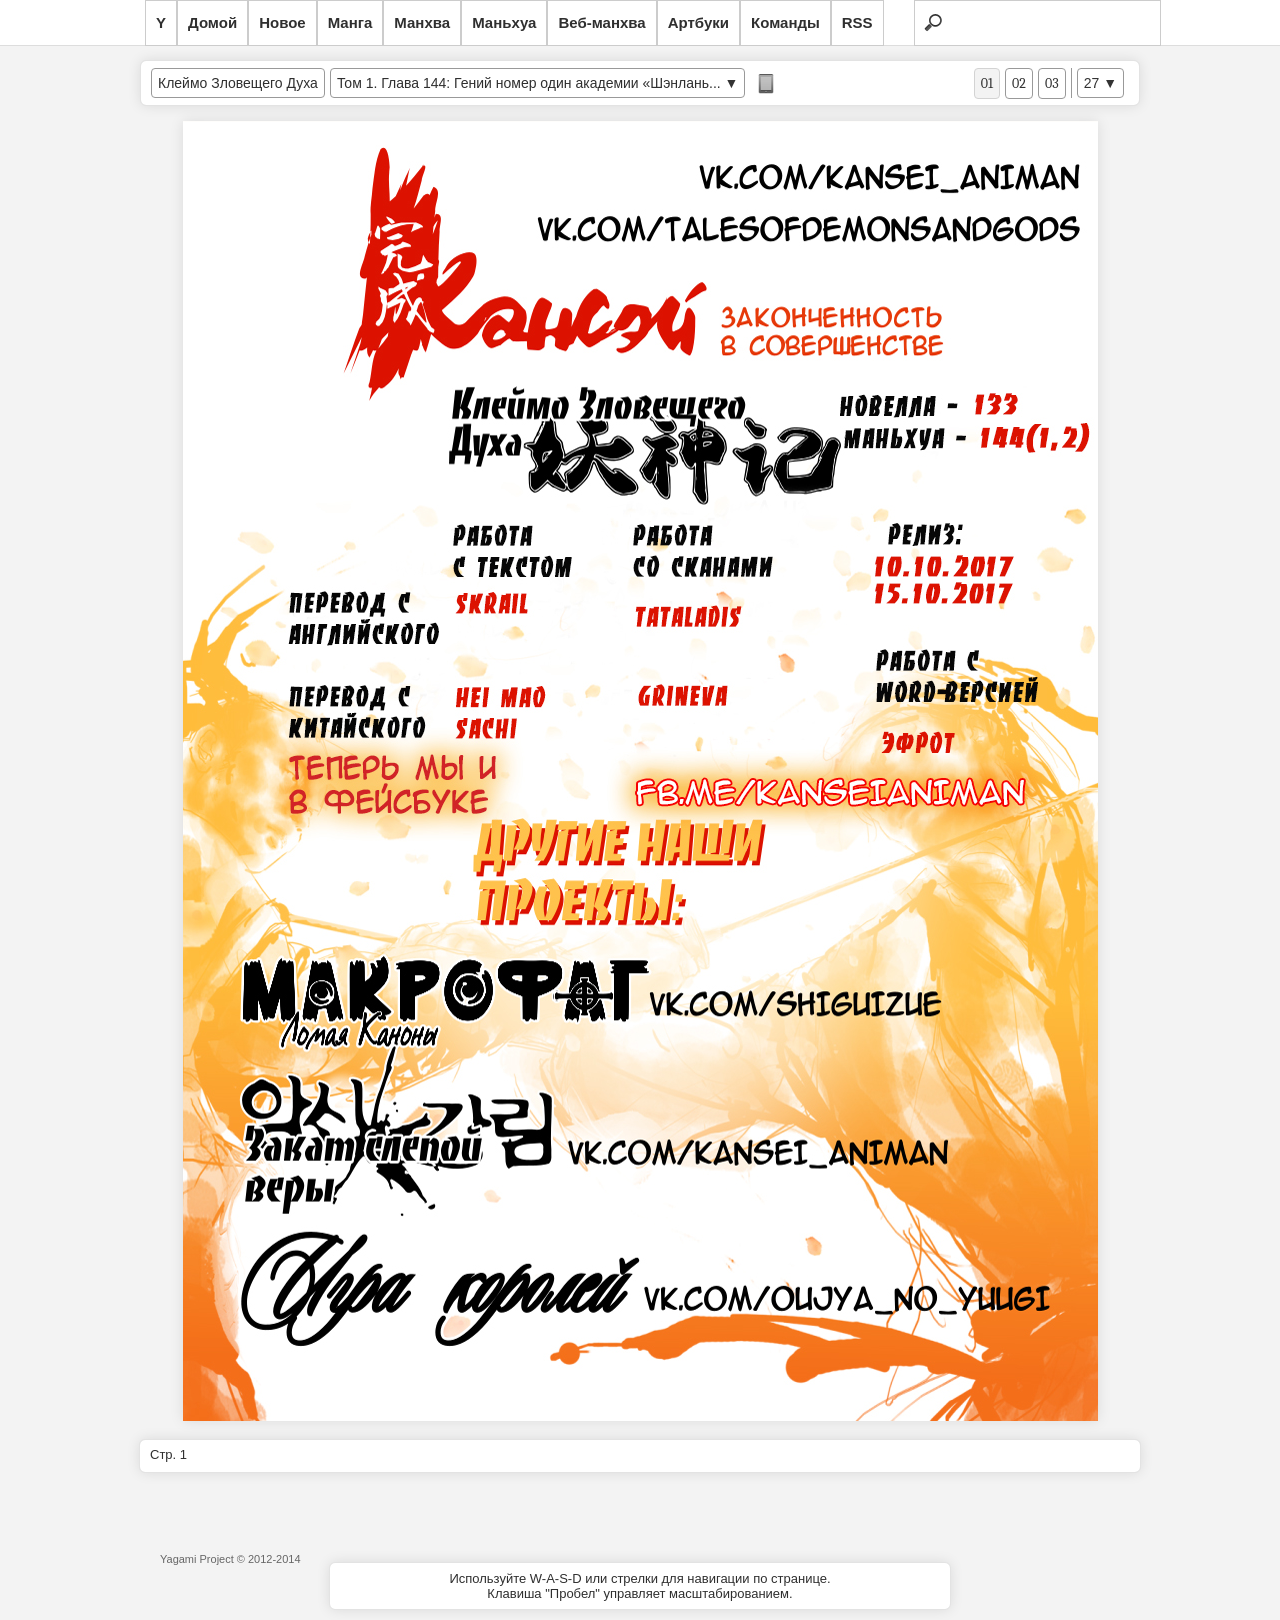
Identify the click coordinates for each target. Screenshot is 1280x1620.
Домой (212, 22)
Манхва (422, 22)
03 (1052, 83)
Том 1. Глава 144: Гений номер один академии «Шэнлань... (529, 83)
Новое (282, 22)
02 (1019, 83)
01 (987, 83)
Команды (785, 22)
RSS (857, 22)
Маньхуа (504, 22)
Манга (350, 22)
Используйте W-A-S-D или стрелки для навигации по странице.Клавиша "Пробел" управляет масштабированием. (639, 1586)
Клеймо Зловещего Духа (238, 83)
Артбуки (698, 22)
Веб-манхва (601, 22)
